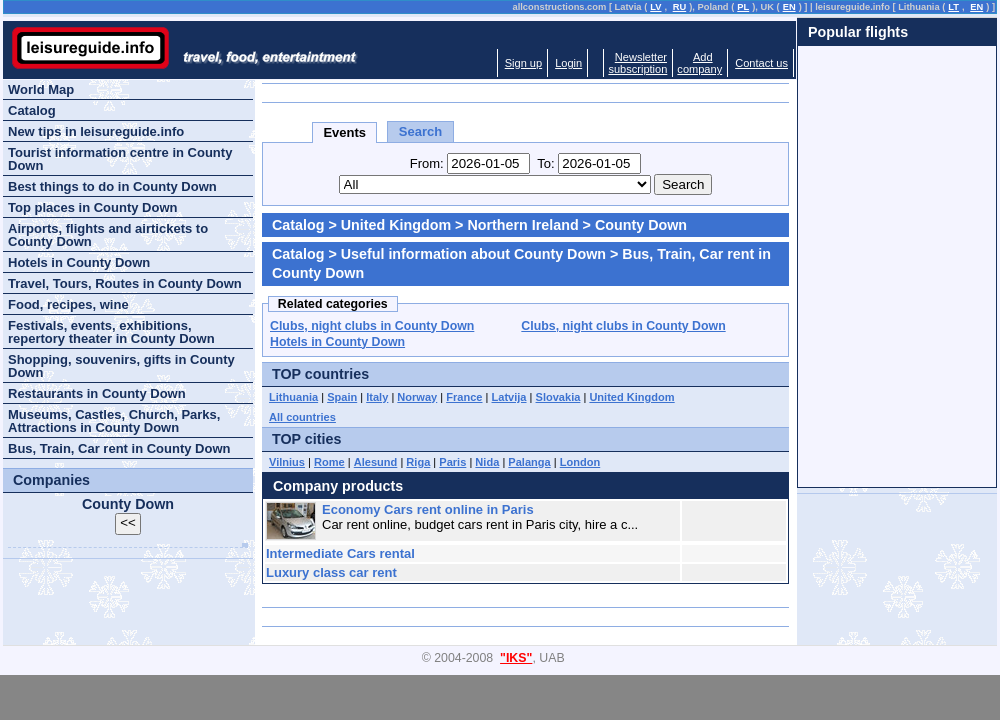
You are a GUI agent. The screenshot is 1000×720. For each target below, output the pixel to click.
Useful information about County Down (473, 254)
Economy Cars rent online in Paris (428, 509)
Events (344, 132)
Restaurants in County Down (97, 393)
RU (679, 7)
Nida (487, 462)
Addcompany (699, 63)
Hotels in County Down (337, 342)
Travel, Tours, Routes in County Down (125, 283)
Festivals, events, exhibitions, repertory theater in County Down (111, 332)
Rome (329, 462)
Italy (377, 397)
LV (655, 7)
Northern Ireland (522, 225)
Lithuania (293, 397)
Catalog (298, 225)
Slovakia (558, 397)
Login (568, 63)
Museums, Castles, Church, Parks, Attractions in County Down (114, 421)
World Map (41, 89)
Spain (342, 397)
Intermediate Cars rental (340, 553)
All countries (302, 417)
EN (789, 7)
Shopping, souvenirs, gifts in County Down (121, 366)
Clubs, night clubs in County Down (372, 326)
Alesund (376, 462)
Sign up (523, 63)
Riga (418, 462)
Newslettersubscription (637, 63)
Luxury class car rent (331, 572)
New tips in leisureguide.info (96, 131)
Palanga (529, 462)
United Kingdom (396, 225)
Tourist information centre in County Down (120, 159)
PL (743, 7)
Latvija (509, 397)
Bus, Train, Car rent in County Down (119, 448)
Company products (338, 486)
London (580, 462)
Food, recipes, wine (68, 304)
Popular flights (858, 32)
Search (420, 131)
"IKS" (516, 658)
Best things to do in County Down (112, 186)
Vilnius (287, 462)
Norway (417, 397)
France (464, 397)
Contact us (761, 63)
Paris (452, 462)
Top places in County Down (92, 207)
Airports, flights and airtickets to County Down (108, 235)
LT (953, 7)
